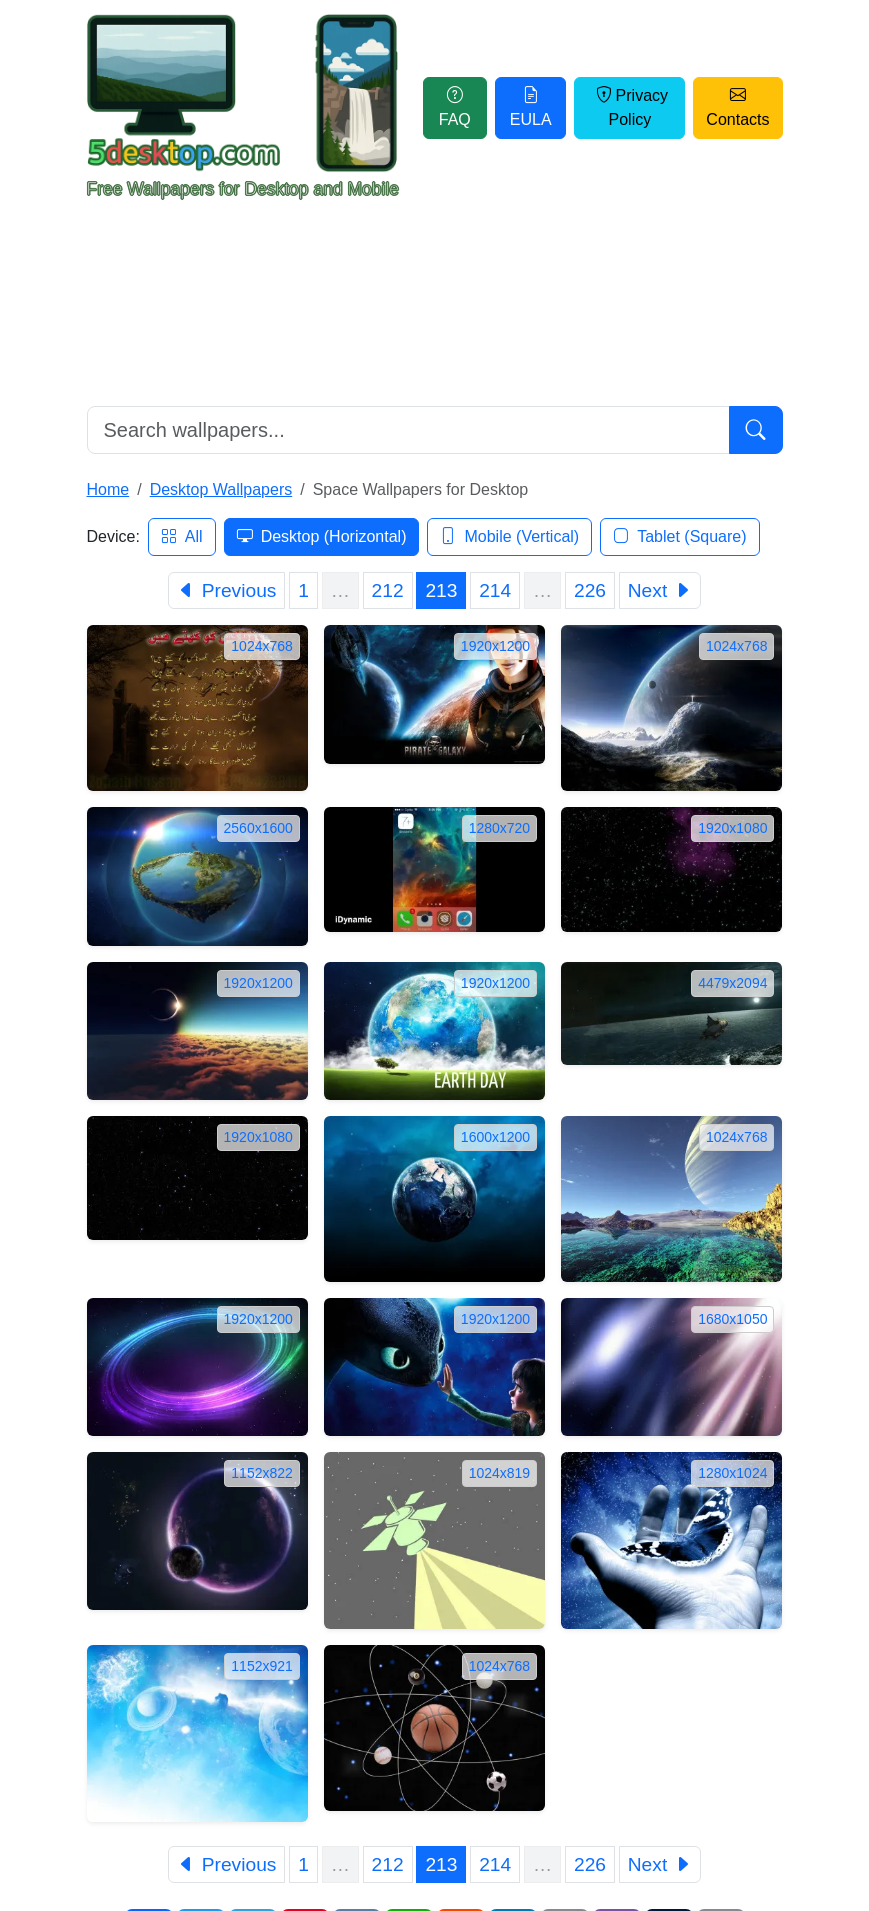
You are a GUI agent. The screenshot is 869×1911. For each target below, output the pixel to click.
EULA (531, 107)
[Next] (660, 590)
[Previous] (226, 590)
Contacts (737, 107)
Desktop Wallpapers (221, 489)
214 (495, 590)
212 (388, 590)
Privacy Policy (630, 107)
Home (108, 489)
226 (590, 590)
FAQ (455, 107)
